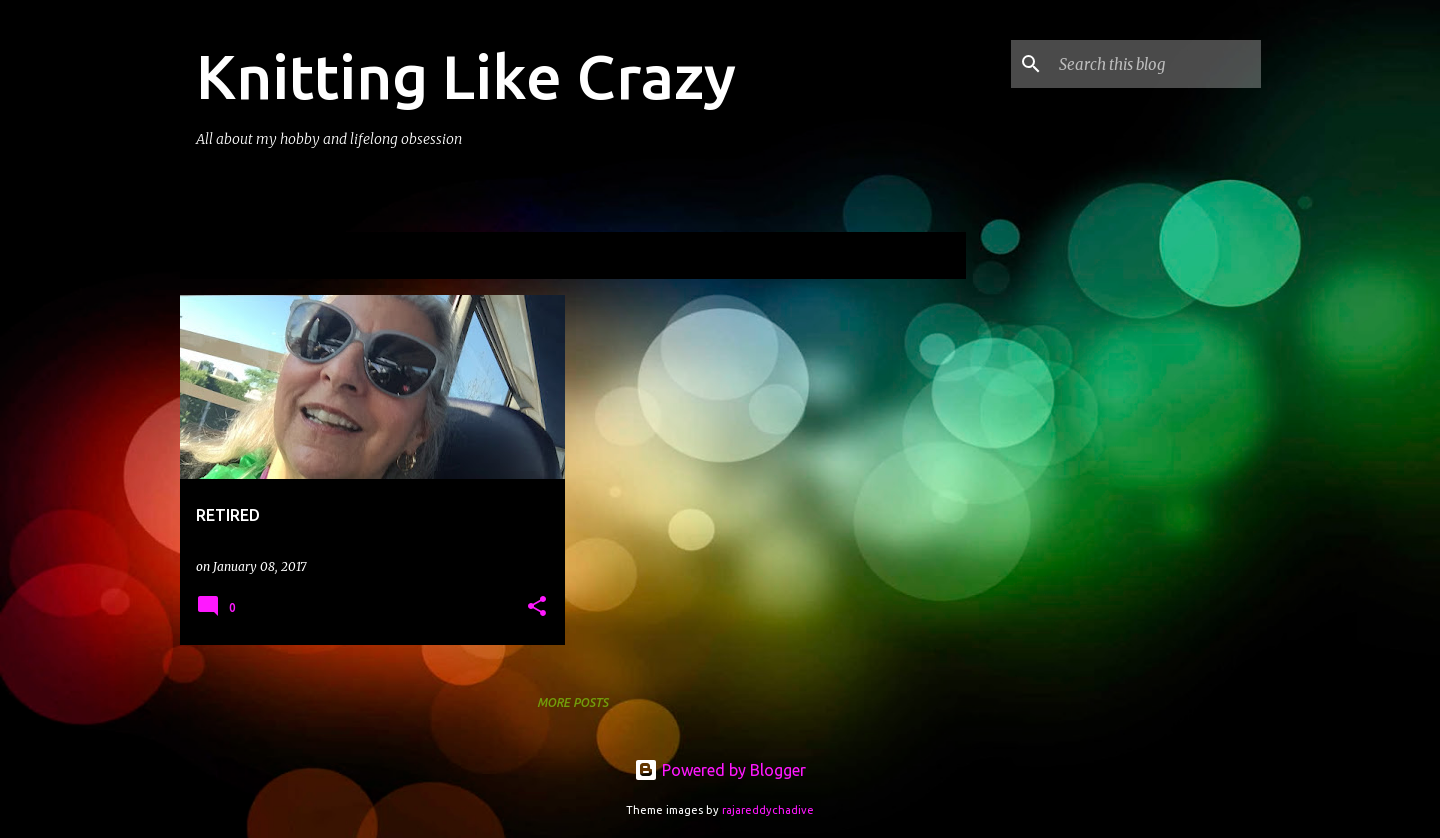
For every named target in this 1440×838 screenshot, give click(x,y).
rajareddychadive (768, 810)
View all (924, 257)
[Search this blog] (1156, 64)
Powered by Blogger (720, 770)
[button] (537, 607)
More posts (572, 702)
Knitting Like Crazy (466, 76)
